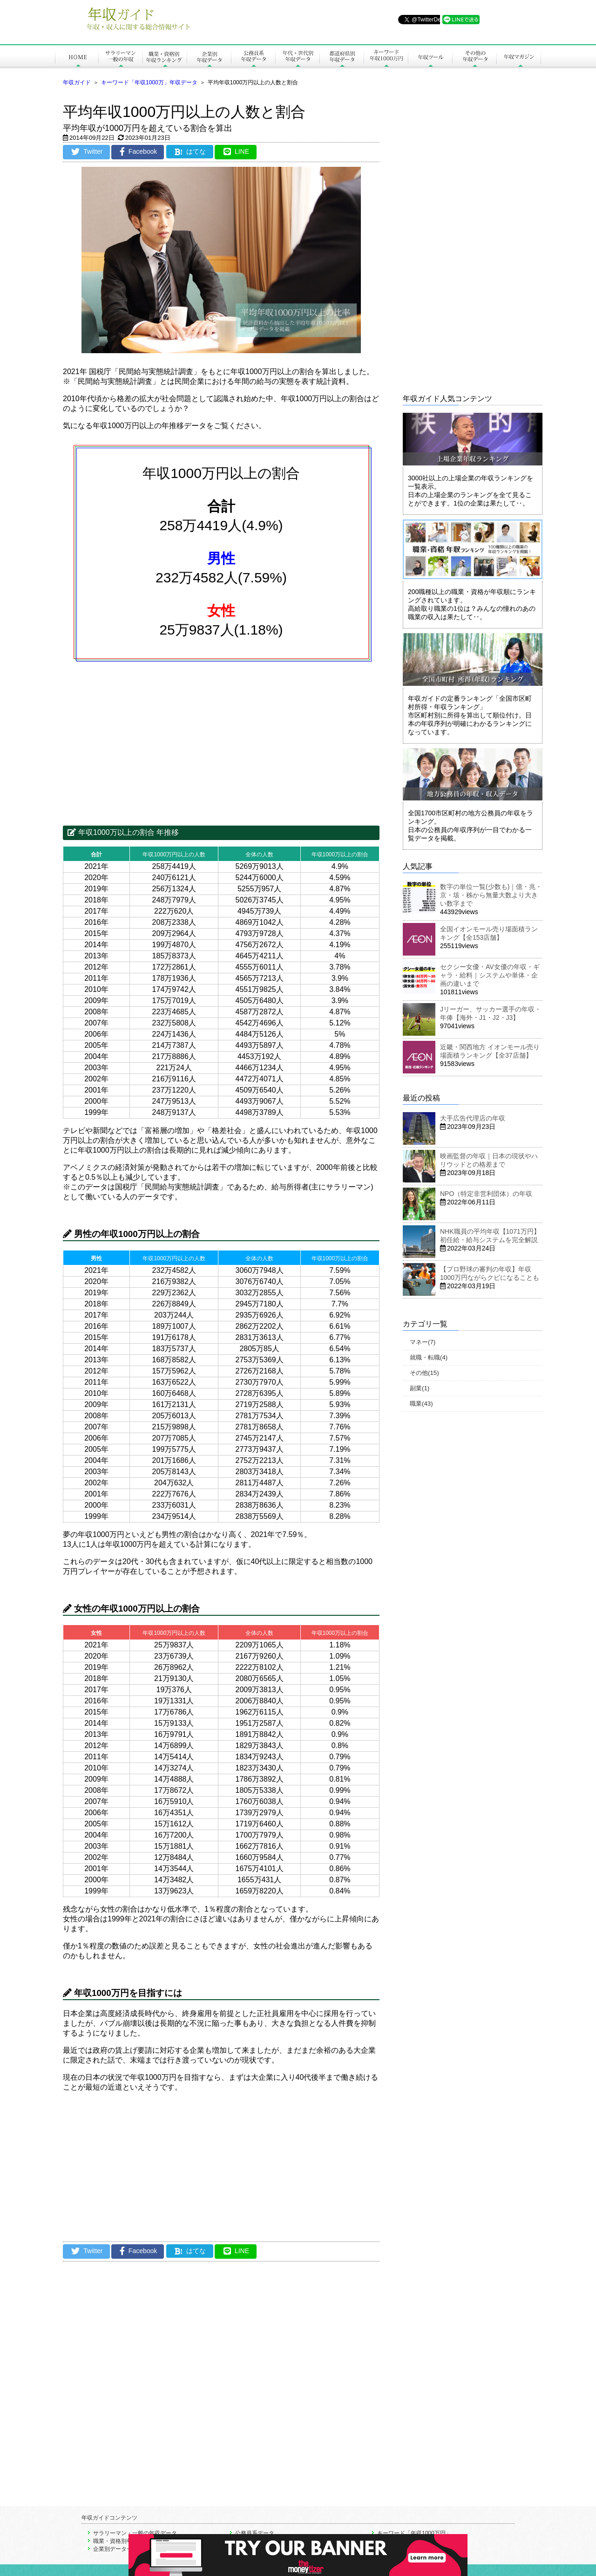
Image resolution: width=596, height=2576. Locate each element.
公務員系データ (254, 2533)
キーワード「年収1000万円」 (414, 2533)
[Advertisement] (221, 738)
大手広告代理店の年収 (472, 1118)
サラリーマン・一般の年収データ (135, 2533)
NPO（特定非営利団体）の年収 (486, 1193)
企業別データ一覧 (115, 2549)
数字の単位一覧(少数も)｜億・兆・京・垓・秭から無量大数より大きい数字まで (491, 895)
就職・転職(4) (428, 1357)
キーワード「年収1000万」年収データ (149, 82)
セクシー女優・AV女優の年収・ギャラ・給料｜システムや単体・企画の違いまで (490, 975)
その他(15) (424, 1372)
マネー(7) (422, 1342)
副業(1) (419, 1388)
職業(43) (421, 1403)
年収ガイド (77, 82)
